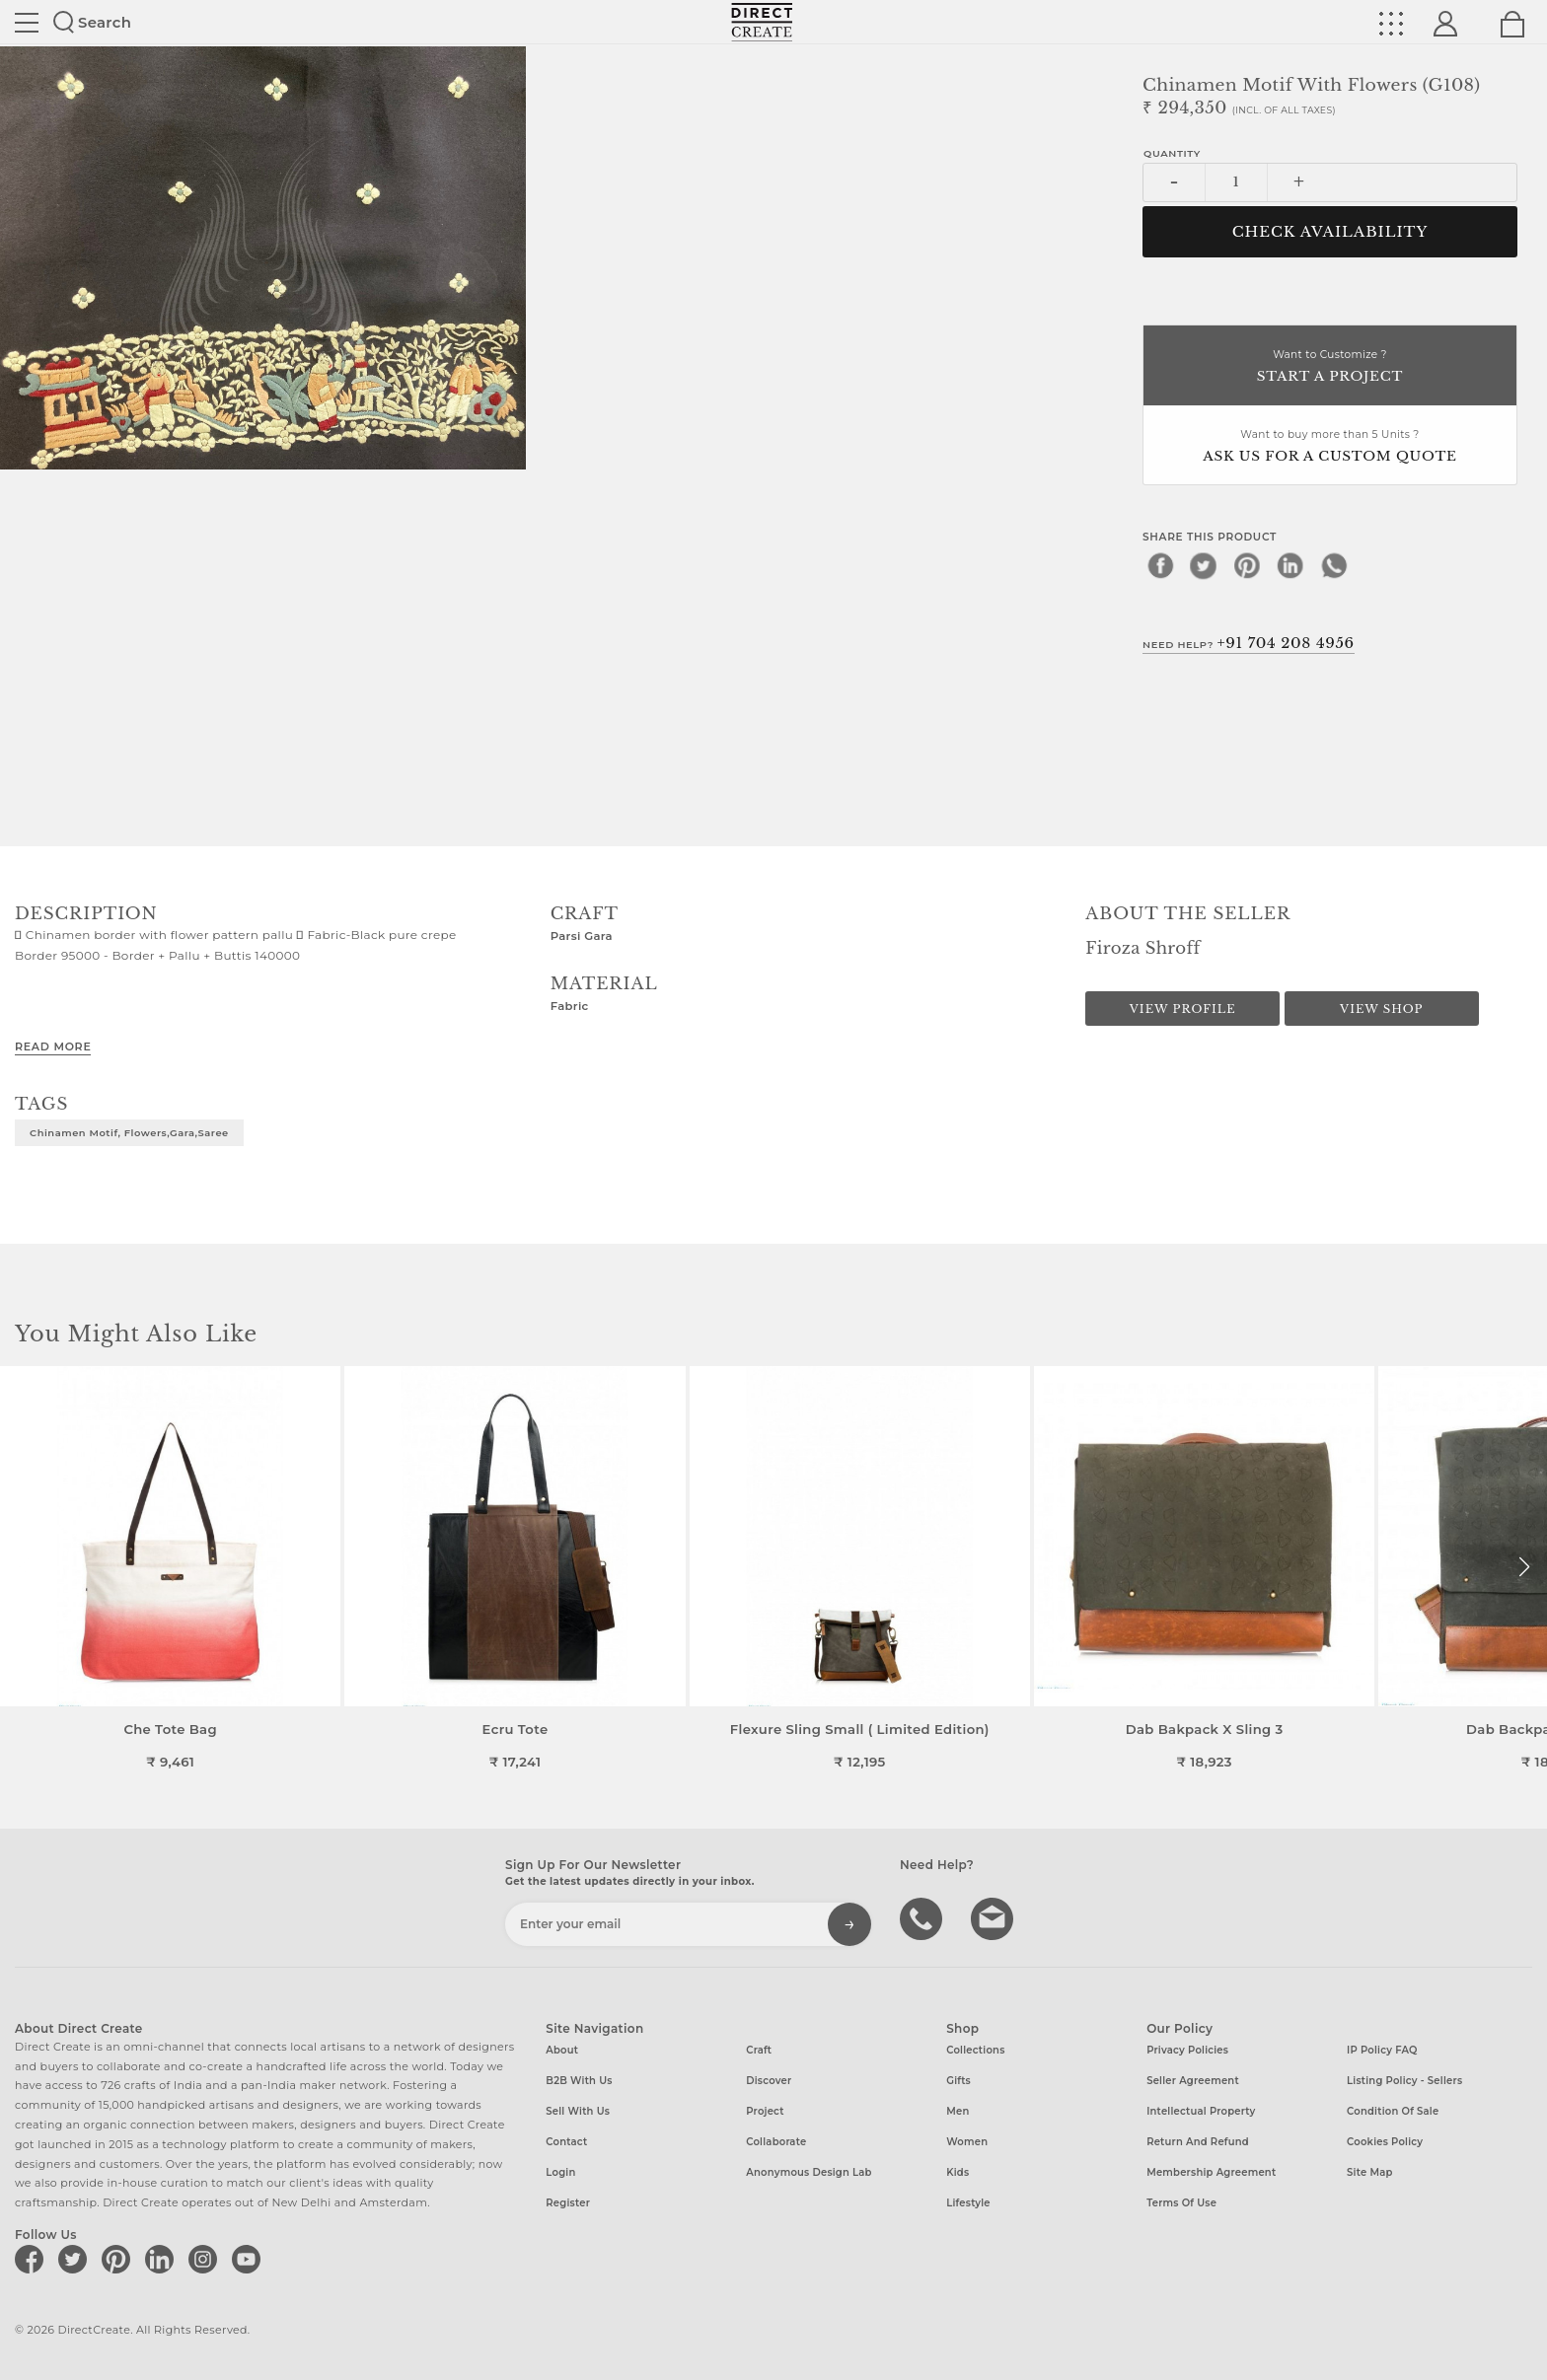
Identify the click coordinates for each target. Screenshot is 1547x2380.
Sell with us (578, 2111)
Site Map (1369, 2172)
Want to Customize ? (1330, 367)
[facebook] (1160, 565)
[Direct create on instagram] (206, 2258)
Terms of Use (1181, 2203)
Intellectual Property (1200, 2111)
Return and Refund (1197, 2141)
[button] (1523, 1567)
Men (957, 2111)
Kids (957, 2172)
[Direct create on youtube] (249, 2258)
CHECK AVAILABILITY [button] (1330, 232)
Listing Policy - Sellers (1404, 2080)
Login (560, 2172)
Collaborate (776, 2141)
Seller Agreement (1192, 2080)
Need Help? (1248, 643)
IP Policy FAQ (1382, 2050)
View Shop (1381, 1009)
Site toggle (26, 23)
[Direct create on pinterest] (119, 2258)
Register (568, 2203)
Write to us (994, 1917)
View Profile (1183, 1009)
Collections (975, 2050)
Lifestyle (968, 2203)
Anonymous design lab (808, 2172)
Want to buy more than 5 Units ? (1330, 447)
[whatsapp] (1334, 565)
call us (923, 1917)
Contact (566, 2141)
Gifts (958, 2080)
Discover (768, 2080)
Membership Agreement (1211, 2172)
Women (967, 2141)
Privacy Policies (1187, 2050)
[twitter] (1203, 565)
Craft (759, 2050)
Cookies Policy (1385, 2141)
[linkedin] (1290, 565)
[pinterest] (1247, 565)
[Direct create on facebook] (32, 2258)
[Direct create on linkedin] (163, 2258)
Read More (53, 1046)
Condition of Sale (1392, 2111)
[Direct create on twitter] (76, 2258)
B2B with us (579, 2080)
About (562, 2050)
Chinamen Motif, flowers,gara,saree (129, 1132)
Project (764, 2111)
